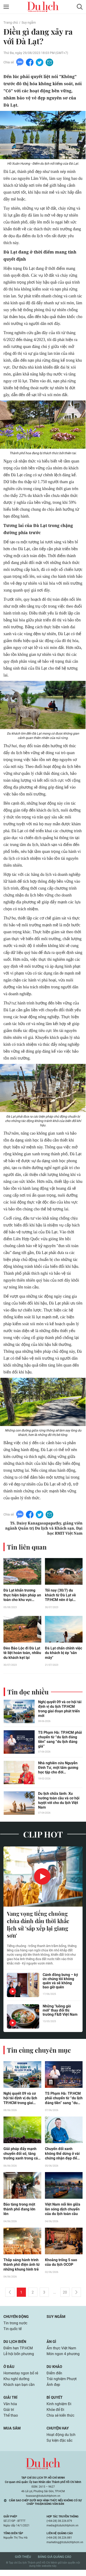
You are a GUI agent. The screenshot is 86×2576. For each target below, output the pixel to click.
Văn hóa (10, 2409)
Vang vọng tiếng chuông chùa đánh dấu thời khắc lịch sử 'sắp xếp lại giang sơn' (38, 1926)
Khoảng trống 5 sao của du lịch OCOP (61, 2265)
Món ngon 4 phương (63, 2358)
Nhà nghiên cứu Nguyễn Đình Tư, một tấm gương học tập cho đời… (58, 1769)
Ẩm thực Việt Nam (61, 2352)
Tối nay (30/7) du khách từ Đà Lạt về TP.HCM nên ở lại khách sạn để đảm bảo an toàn (60, 1597)
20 (65, 2296)
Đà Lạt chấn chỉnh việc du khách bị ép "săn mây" (63, 1655)
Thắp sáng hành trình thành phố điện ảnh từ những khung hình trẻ (21, 2268)
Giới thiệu (23, 2563)
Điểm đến (54, 2378)
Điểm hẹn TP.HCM (18, 2352)
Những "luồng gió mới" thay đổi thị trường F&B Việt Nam (60, 2012)
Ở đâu (8, 2371)
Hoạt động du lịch (61, 2440)
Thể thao (10, 2421)
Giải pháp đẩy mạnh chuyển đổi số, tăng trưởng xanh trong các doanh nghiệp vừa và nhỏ (21, 2156)
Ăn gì (51, 2345)
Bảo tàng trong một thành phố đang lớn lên (19, 2212)
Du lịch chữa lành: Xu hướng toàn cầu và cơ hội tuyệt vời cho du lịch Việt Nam (58, 1802)
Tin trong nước (15, 2327)
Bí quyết (55, 2402)
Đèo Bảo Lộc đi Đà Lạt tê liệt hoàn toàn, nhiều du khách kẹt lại (22, 1655)
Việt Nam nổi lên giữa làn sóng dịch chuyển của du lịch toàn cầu (62, 2212)
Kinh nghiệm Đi (59, 2409)
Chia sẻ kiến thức (60, 2421)
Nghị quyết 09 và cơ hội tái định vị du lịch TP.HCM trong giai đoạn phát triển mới (59, 1711)
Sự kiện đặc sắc (59, 2446)
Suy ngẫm (28, 22)
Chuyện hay (58, 2434)
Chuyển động (16, 2320)
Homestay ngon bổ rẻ (20, 2378)
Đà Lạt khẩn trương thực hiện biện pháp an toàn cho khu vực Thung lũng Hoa (22, 1597)
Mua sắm (12, 2434)
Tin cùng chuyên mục (39, 2052)
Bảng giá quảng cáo (54, 2563)
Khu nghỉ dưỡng (16, 2384)
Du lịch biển (14, 2345)
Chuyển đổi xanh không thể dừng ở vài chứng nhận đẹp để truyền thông (62, 2156)
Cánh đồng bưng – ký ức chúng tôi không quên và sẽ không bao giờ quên (60, 1983)
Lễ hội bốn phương (18, 2358)
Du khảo (54, 2371)
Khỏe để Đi (55, 2415)
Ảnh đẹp (53, 2389)
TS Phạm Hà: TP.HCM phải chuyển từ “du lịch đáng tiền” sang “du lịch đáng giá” (60, 1741)
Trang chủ (10, 22)
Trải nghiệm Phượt (62, 2384)
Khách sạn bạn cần (19, 2389)
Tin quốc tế (12, 2333)
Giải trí (10, 2402)
